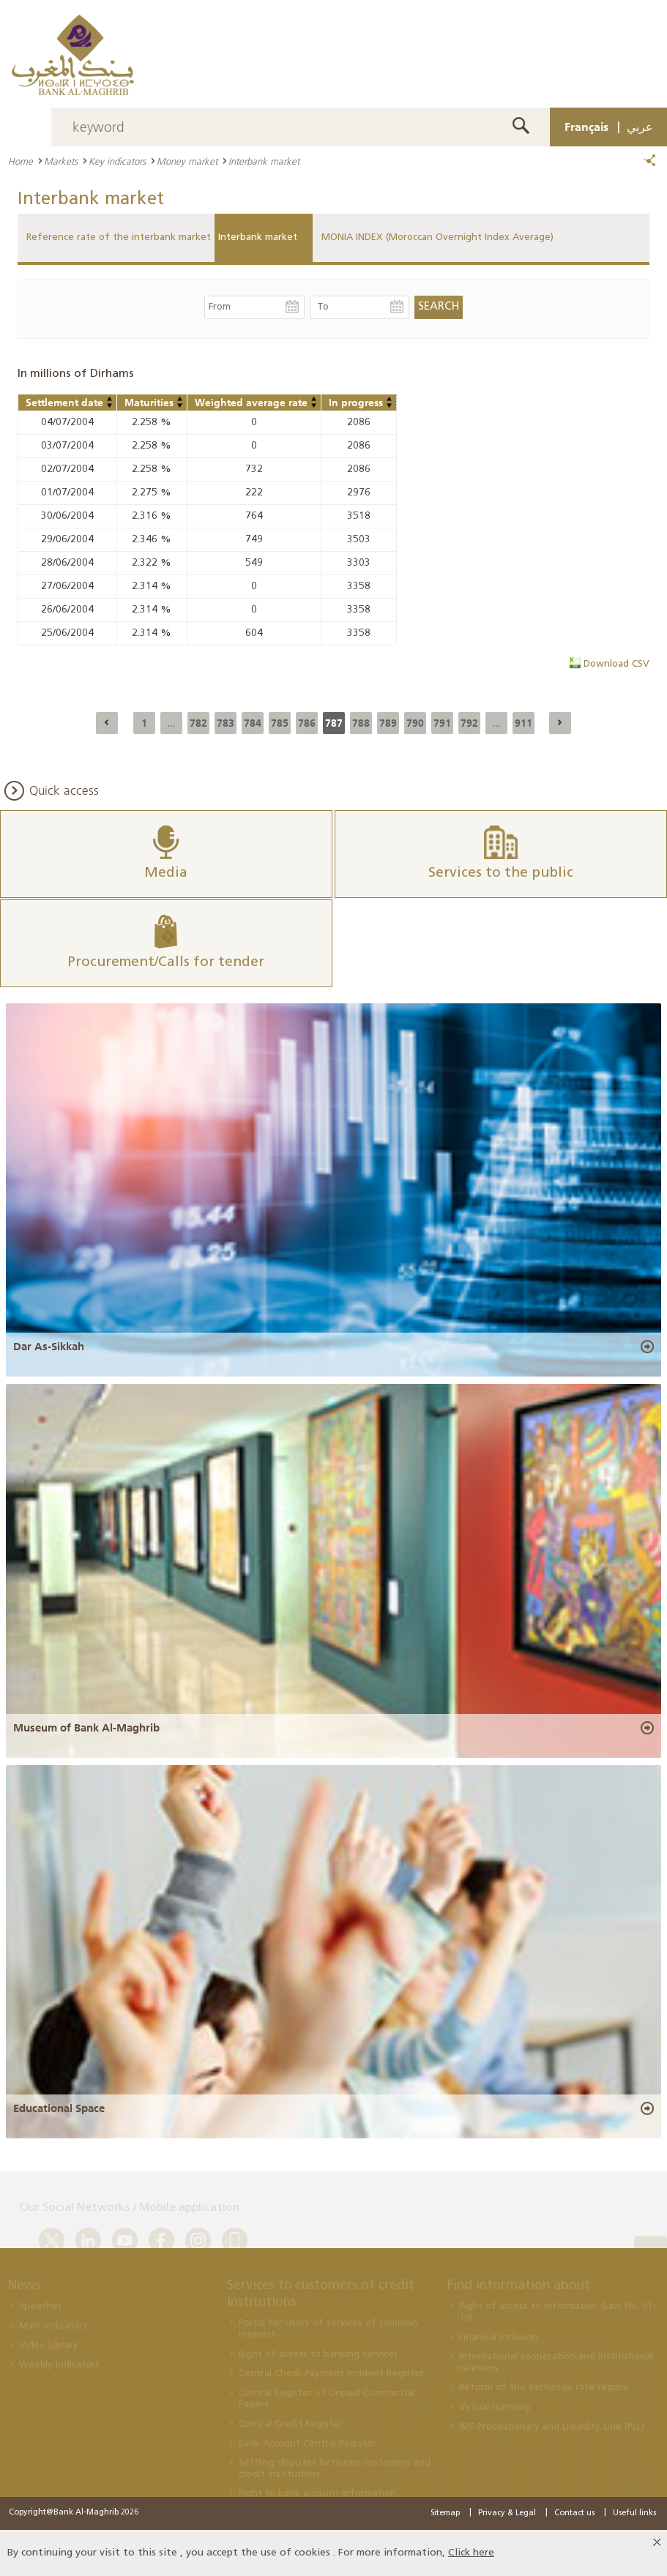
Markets (61, 161)
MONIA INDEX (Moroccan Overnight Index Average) (437, 237)
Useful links (634, 2513)
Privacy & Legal (507, 2513)
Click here (471, 2552)
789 (388, 723)
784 (252, 723)
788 (361, 723)
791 (442, 723)
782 (198, 723)
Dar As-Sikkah (48, 1346)
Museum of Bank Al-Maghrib (86, 1727)
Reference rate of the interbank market (118, 237)
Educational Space (59, 2108)
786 (307, 723)
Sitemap (445, 2513)
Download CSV (616, 664)
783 (225, 723)
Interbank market (257, 237)
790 (415, 723)
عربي (640, 126)
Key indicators (117, 161)
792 (469, 723)
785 (279, 723)
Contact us (574, 2513)
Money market (187, 161)
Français (586, 126)
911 (523, 723)
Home (20, 161)
